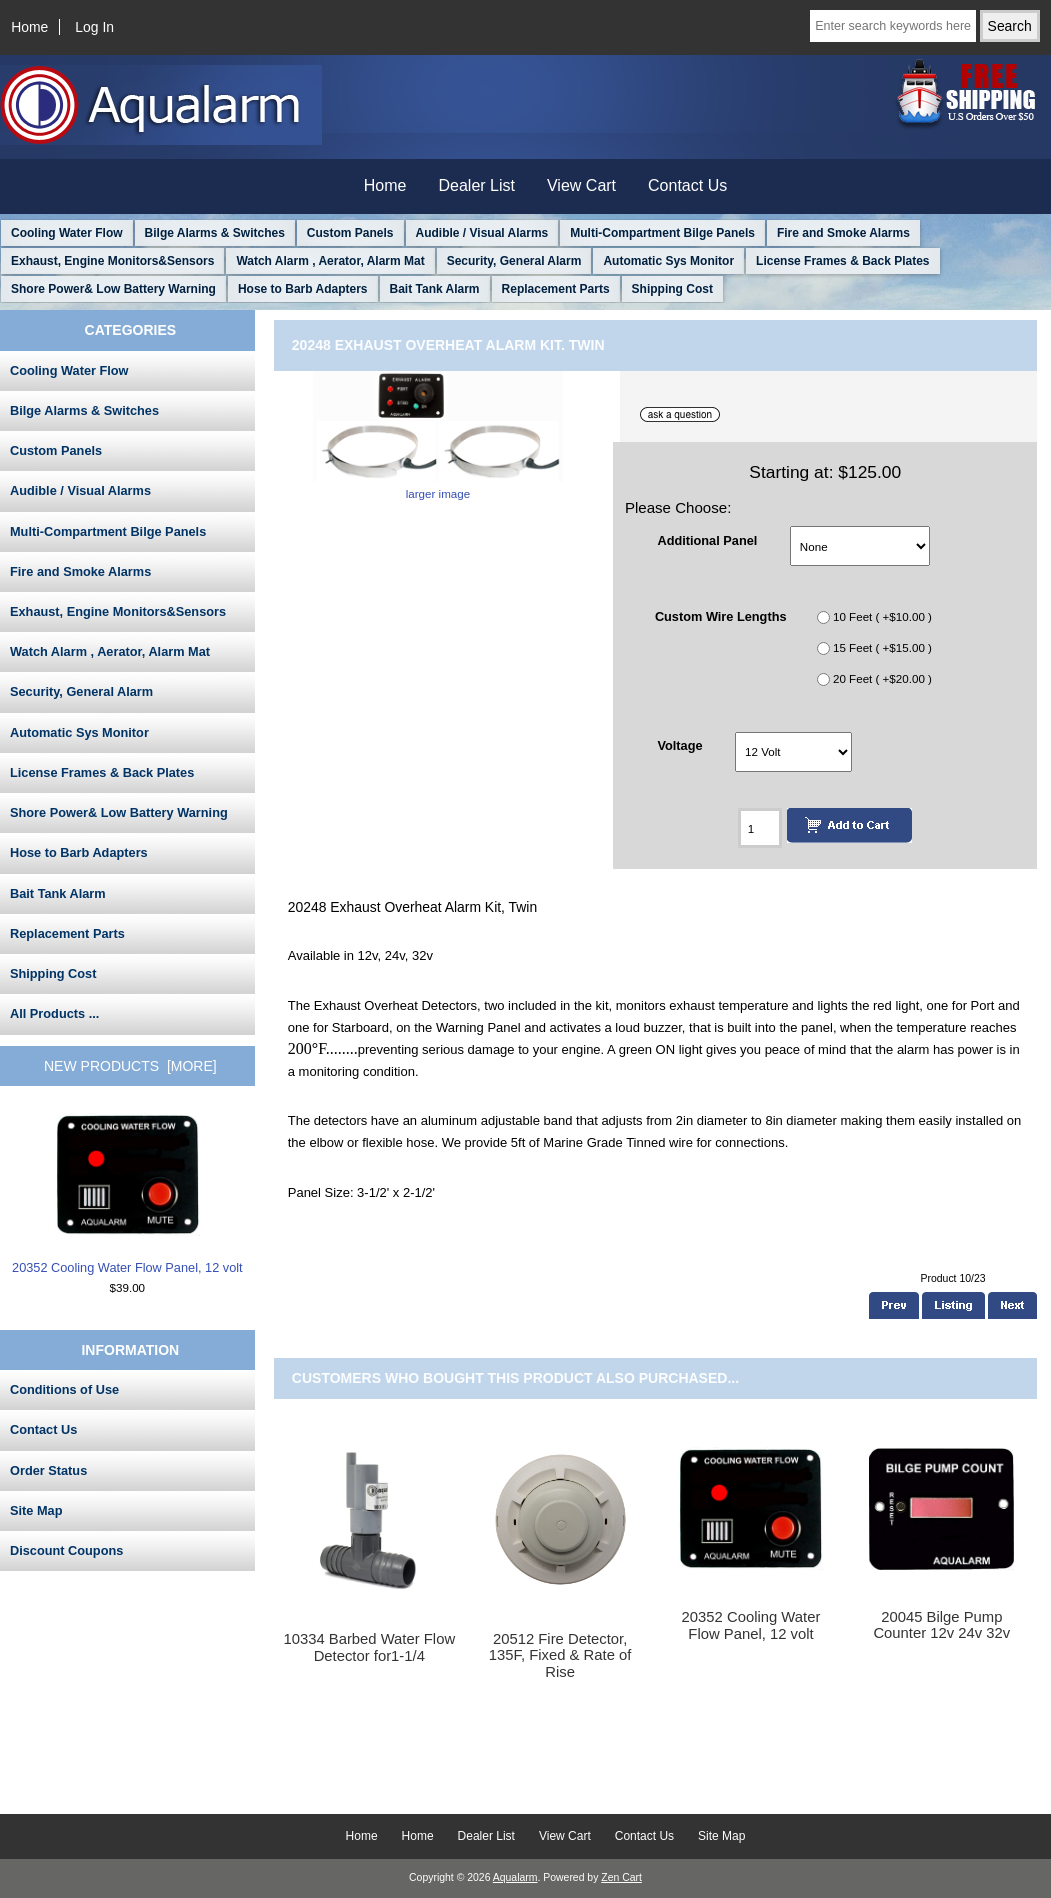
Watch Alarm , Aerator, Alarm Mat (330, 261)
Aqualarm (515, 1877)
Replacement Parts (556, 289)
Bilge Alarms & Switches (215, 233)
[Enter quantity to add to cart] (760, 828)
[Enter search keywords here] (893, 26)
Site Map (36, 1510)
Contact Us (687, 185)
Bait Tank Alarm (435, 289)
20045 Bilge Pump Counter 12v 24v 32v (941, 1625)
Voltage (679, 745)
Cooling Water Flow (67, 233)
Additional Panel (707, 539)
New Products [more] (130, 1066)
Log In (94, 27)
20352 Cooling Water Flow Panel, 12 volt (127, 1194)
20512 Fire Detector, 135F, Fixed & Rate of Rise (560, 1655)
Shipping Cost (672, 289)
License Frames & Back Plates (842, 261)
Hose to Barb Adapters (303, 289)
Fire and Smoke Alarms (843, 233)
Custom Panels (350, 233)
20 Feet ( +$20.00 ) (882, 678)
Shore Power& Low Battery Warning (113, 289)
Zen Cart (621, 1877)
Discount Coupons (66, 1550)
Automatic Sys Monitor (668, 261)
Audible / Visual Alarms (482, 233)
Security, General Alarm (514, 261)
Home (29, 27)
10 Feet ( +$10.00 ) (882, 616)
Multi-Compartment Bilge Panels (662, 233)
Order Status (48, 1470)
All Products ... (54, 1013)
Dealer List (477, 185)
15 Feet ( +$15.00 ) (882, 647)
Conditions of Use (64, 1389)
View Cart (581, 185)
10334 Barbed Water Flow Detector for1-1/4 (369, 1647)
